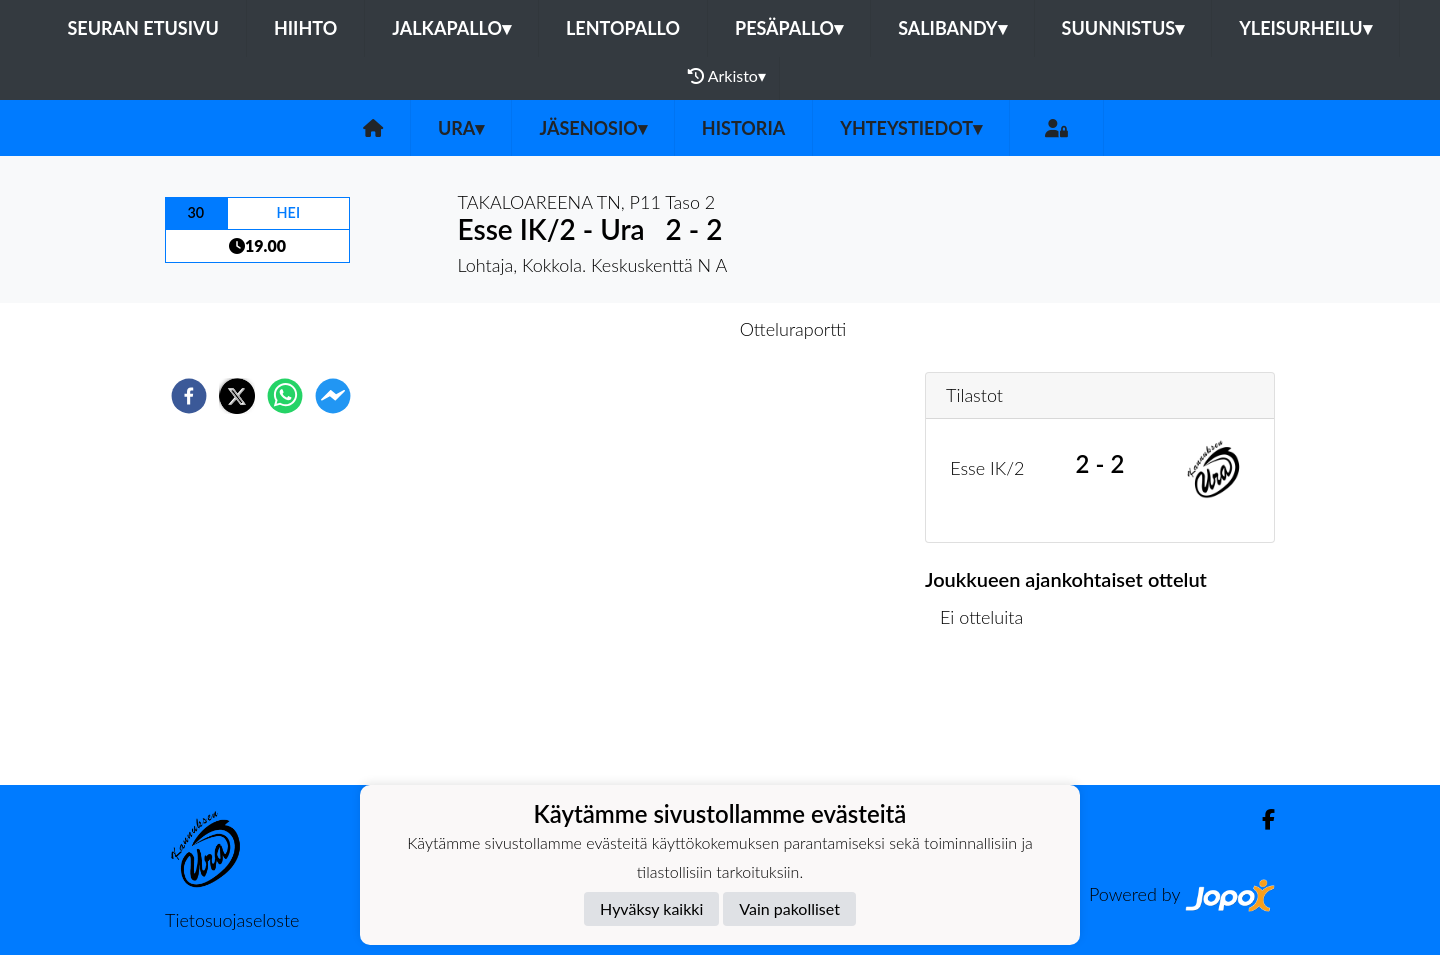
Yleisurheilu (1305, 28)
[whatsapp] (285, 396)
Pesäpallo (789, 28)
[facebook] (189, 396)
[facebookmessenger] (333, 396)
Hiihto (305, 28)
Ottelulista (989, 717)
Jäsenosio (592, 128)
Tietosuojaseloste (232, 920)
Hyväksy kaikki (651, 908)
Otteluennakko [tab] (651, 329)
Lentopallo (623, 28)
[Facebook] (1260, 819)
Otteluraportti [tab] (793, 329)
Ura (461, 128)
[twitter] (237, 396)
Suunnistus (1123, 28)
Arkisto (727, 76)
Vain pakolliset (789, 908)
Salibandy (952, 28)
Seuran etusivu (143, 28)
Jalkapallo (451, 28)
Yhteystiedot (911, 128)
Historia (743, 128)
